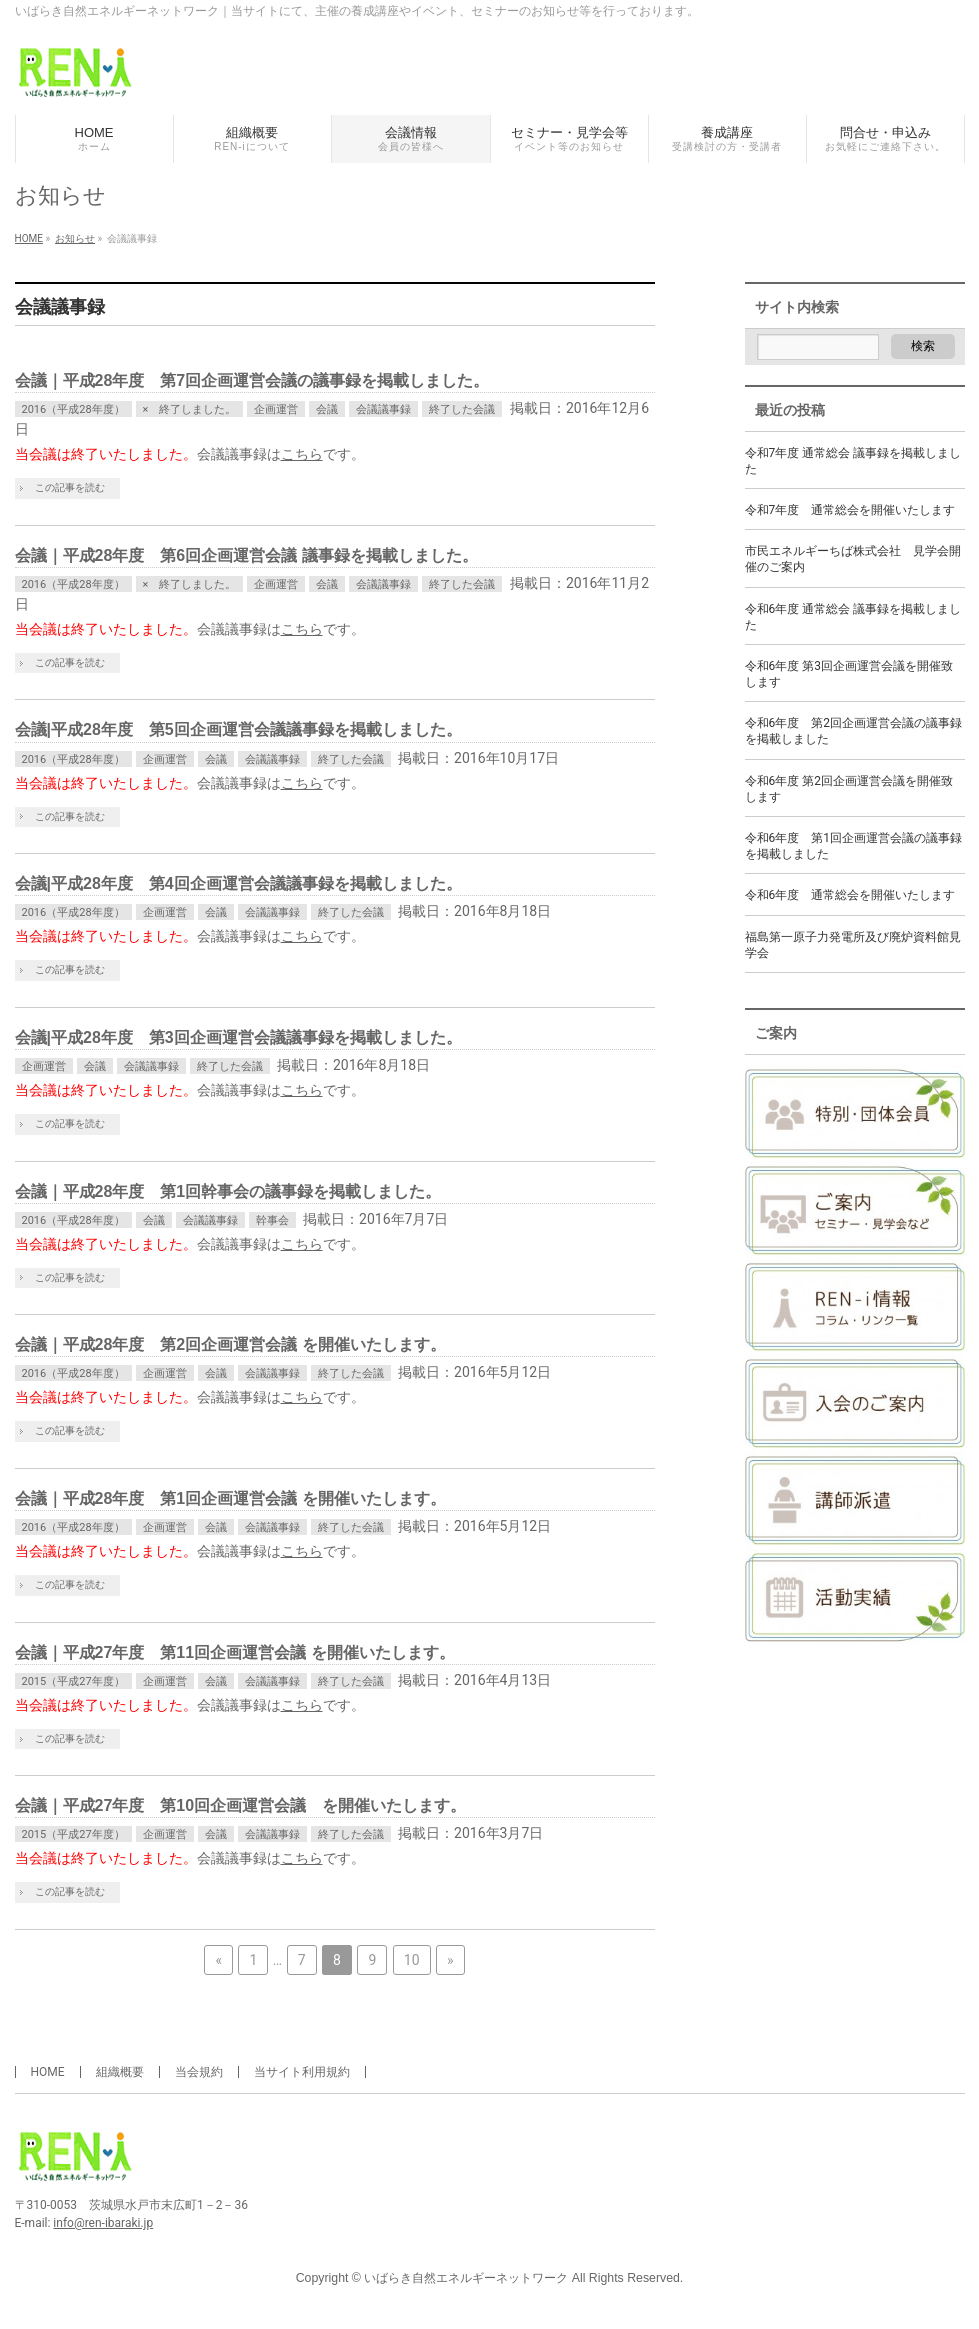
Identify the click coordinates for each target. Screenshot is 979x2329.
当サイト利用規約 (302, 2072)
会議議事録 (383, 409)
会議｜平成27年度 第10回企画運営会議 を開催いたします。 (241, 1805)
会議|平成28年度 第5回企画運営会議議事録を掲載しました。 (238, 729)
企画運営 (276, 409)
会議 (327, 409)
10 (412, 1960)
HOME (48, 2072)
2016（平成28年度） (73, 409)
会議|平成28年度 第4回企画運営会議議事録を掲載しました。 (238, 883)
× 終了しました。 (190, 409)
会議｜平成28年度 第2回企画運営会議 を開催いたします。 (230, 1344)
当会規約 (199, 2072)
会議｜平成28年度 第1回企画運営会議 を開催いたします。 (230, 1498)
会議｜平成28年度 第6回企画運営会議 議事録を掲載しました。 (246, 555)
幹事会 (272, 1220)
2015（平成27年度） (73, 1681)
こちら (302, 454)
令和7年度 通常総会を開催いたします (850, 510)
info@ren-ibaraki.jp (103, 2223)
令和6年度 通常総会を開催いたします (850, 895)
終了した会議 (462, 409)
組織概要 (120, 2072)
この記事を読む (70, 487)
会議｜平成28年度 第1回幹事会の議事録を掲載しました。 (228, 1191)
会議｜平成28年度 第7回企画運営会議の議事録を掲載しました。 (252, 380)
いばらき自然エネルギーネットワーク (466, 2278)
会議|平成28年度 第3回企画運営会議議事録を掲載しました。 (238, 1037)
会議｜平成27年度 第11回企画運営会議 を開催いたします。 (235, 1652)
